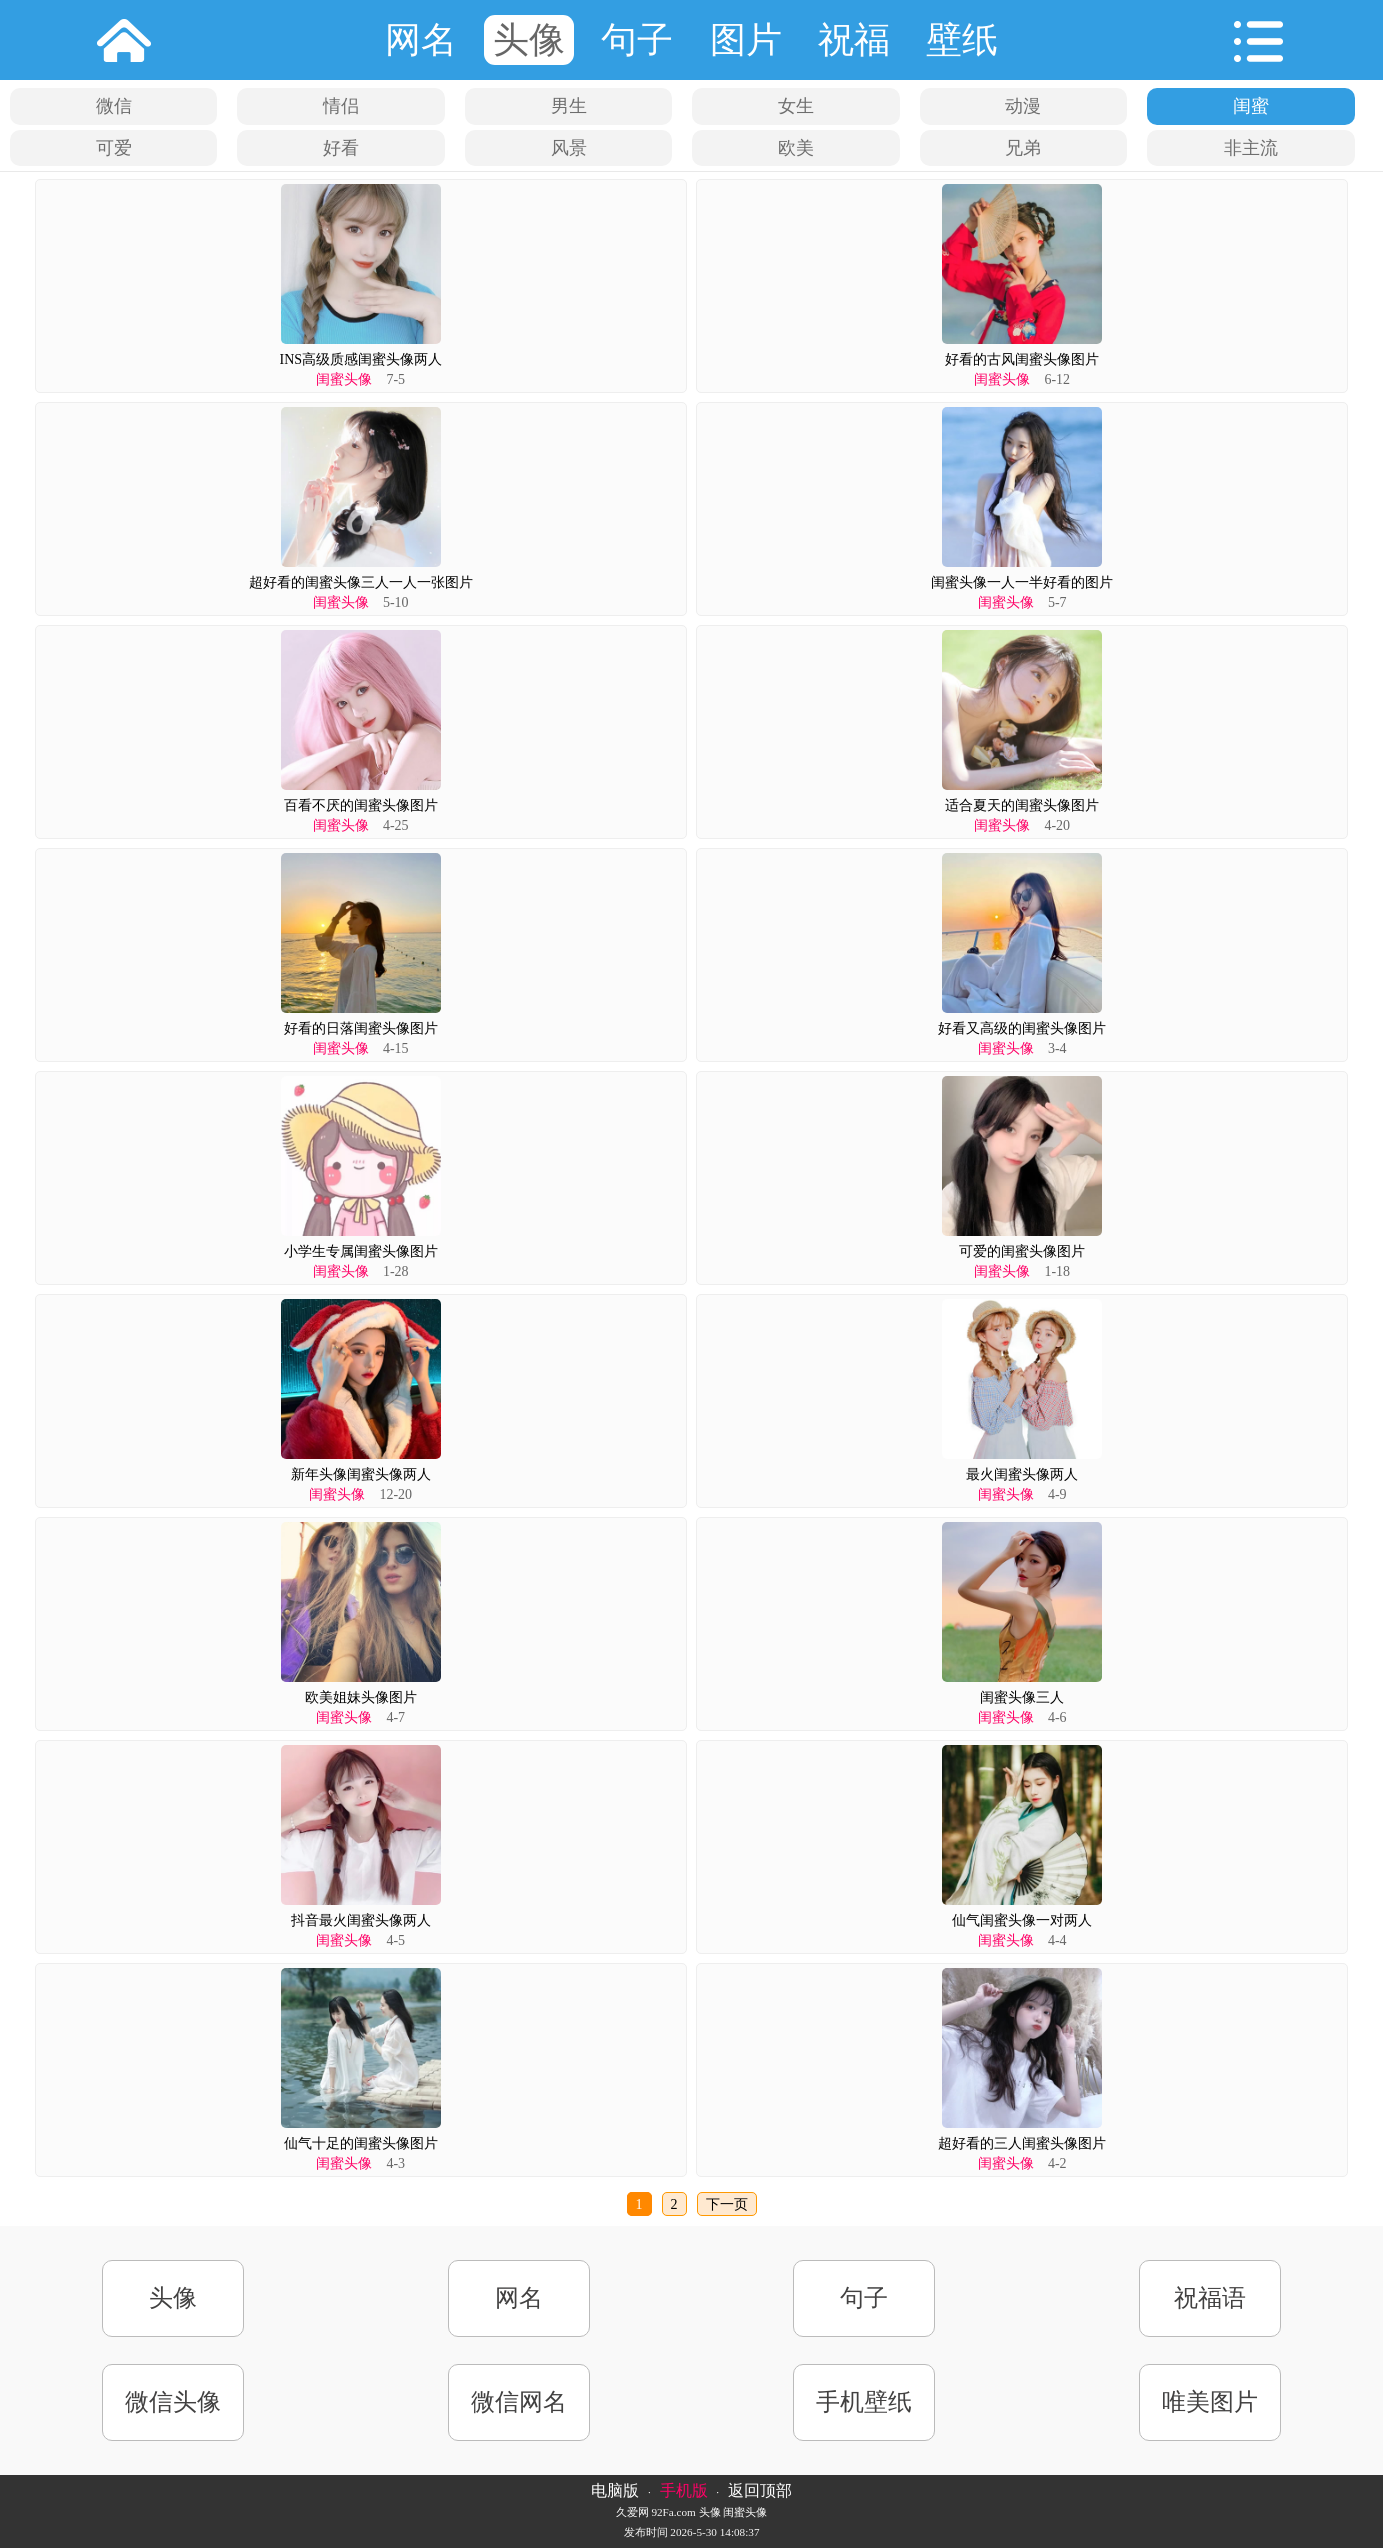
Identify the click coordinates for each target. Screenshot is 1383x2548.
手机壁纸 (864, 2402)
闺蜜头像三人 (1022, 1697)
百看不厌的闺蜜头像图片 (361, 805)
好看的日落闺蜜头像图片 (361, 1028)
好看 (341, 148)
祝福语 (1210, 2298)
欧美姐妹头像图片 (361, 1697)
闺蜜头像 (344, 379)
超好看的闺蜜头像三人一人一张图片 (361, 582)
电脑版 (615, 2490)
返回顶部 (760, 2490)
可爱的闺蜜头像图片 (1022, 1251)
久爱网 (632, 2512)
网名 (421, 40)
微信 (114, 106)
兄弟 (1023, 148)
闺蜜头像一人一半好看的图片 (1022, 582)
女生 (796, 106)
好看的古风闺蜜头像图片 (1022, 359)
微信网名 (519, 2402)
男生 (569, 106)
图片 (746, 40)
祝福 (854, 40)
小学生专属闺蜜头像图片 (361, 1251)
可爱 (114, 148)
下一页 (727, 2204)
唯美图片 (1210, 2402)
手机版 (684, 2490)
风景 (569, 148)
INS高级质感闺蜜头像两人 (360, 359)
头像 (529, 40)
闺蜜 (1251, 106)
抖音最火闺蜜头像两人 (361, 1920)
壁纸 (962, 40)
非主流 (1251, 148)
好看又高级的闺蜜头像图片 (1022, 1028)
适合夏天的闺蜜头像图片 (1022, 805)
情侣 (341, 106)
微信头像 (173, 2402)
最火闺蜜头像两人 (1022, 1474)
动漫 (1023, 106)
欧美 (796, 148)
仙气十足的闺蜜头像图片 (361, 2143)
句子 (637, 40)
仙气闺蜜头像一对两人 (1022, 1920)
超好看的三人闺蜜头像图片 (1022, 2143)
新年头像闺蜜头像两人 (361, 1474)
